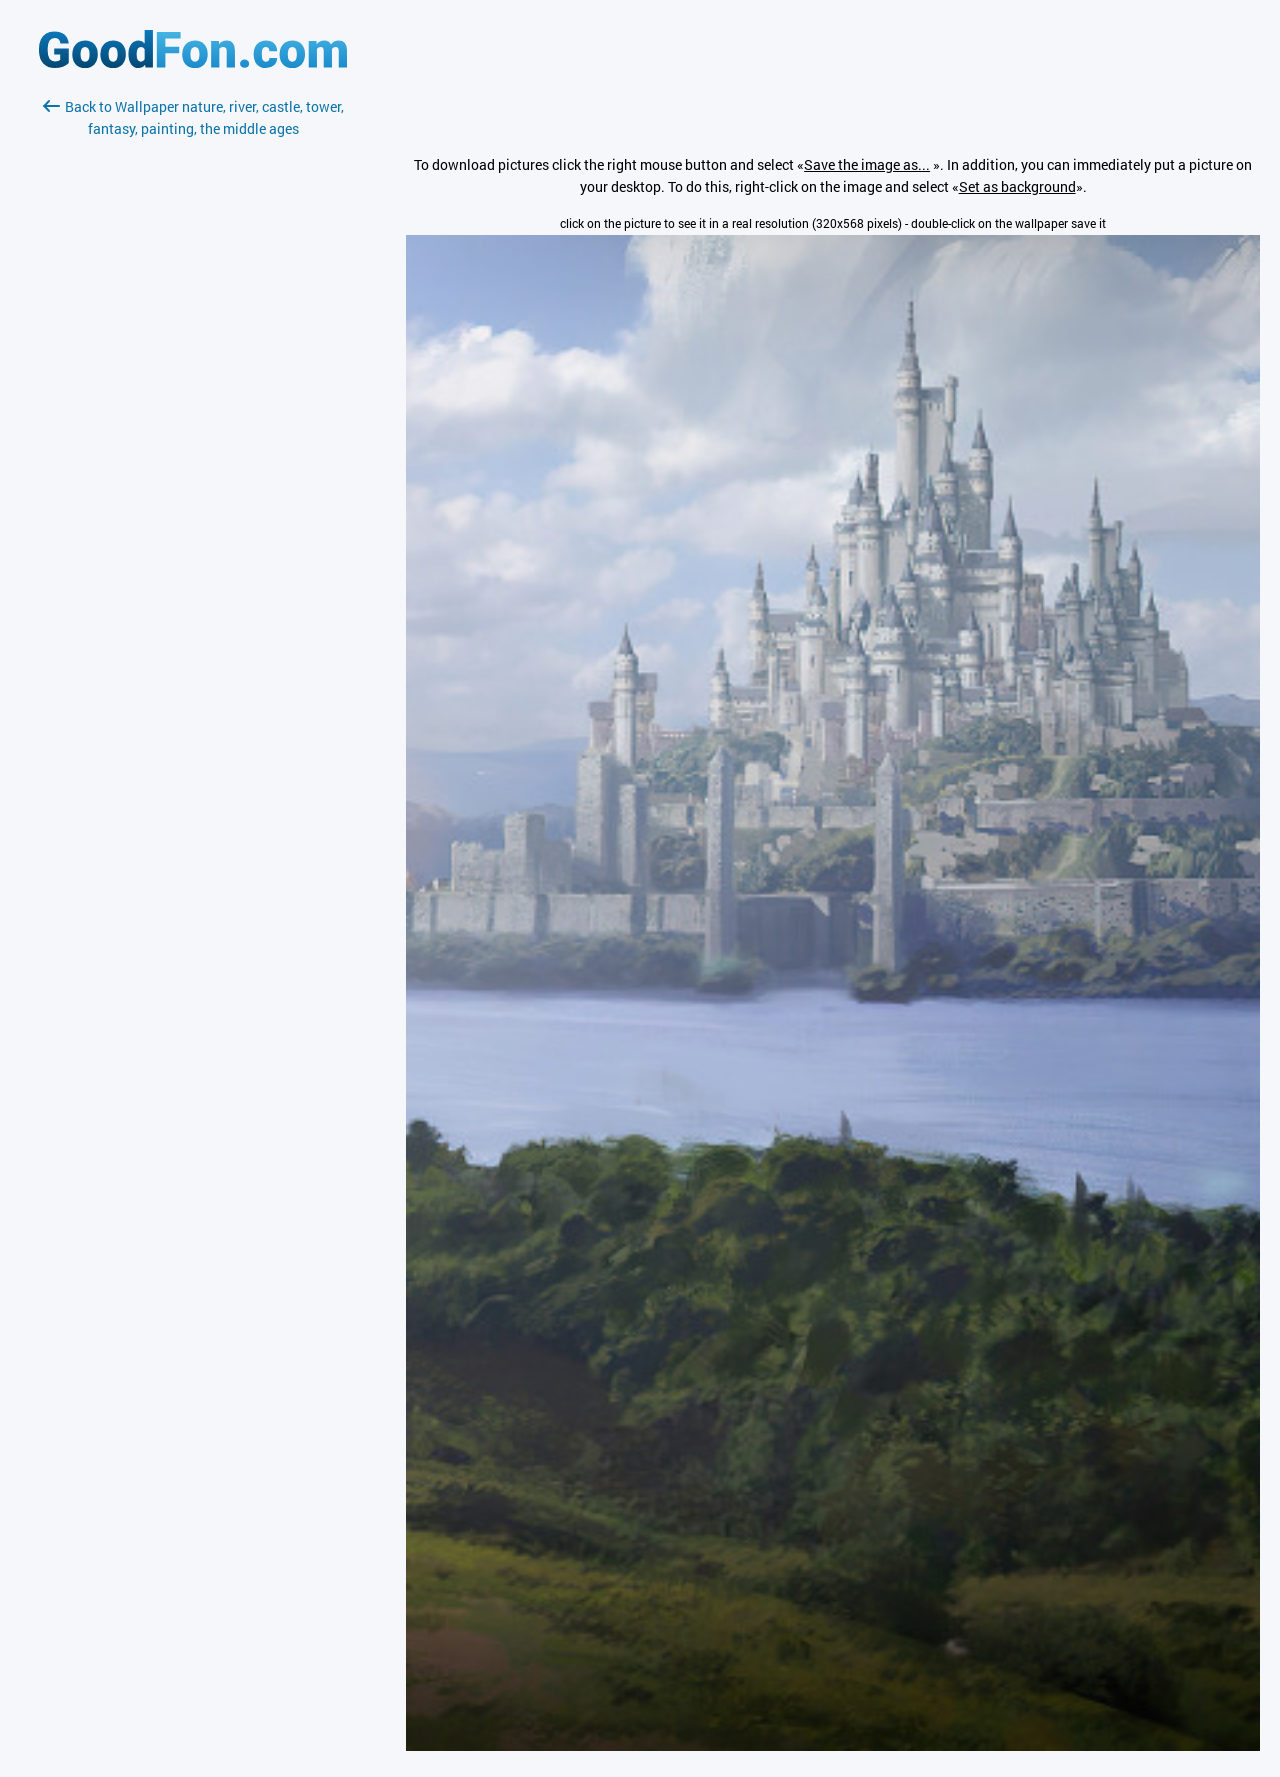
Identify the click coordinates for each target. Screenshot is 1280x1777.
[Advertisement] (193, 377)
